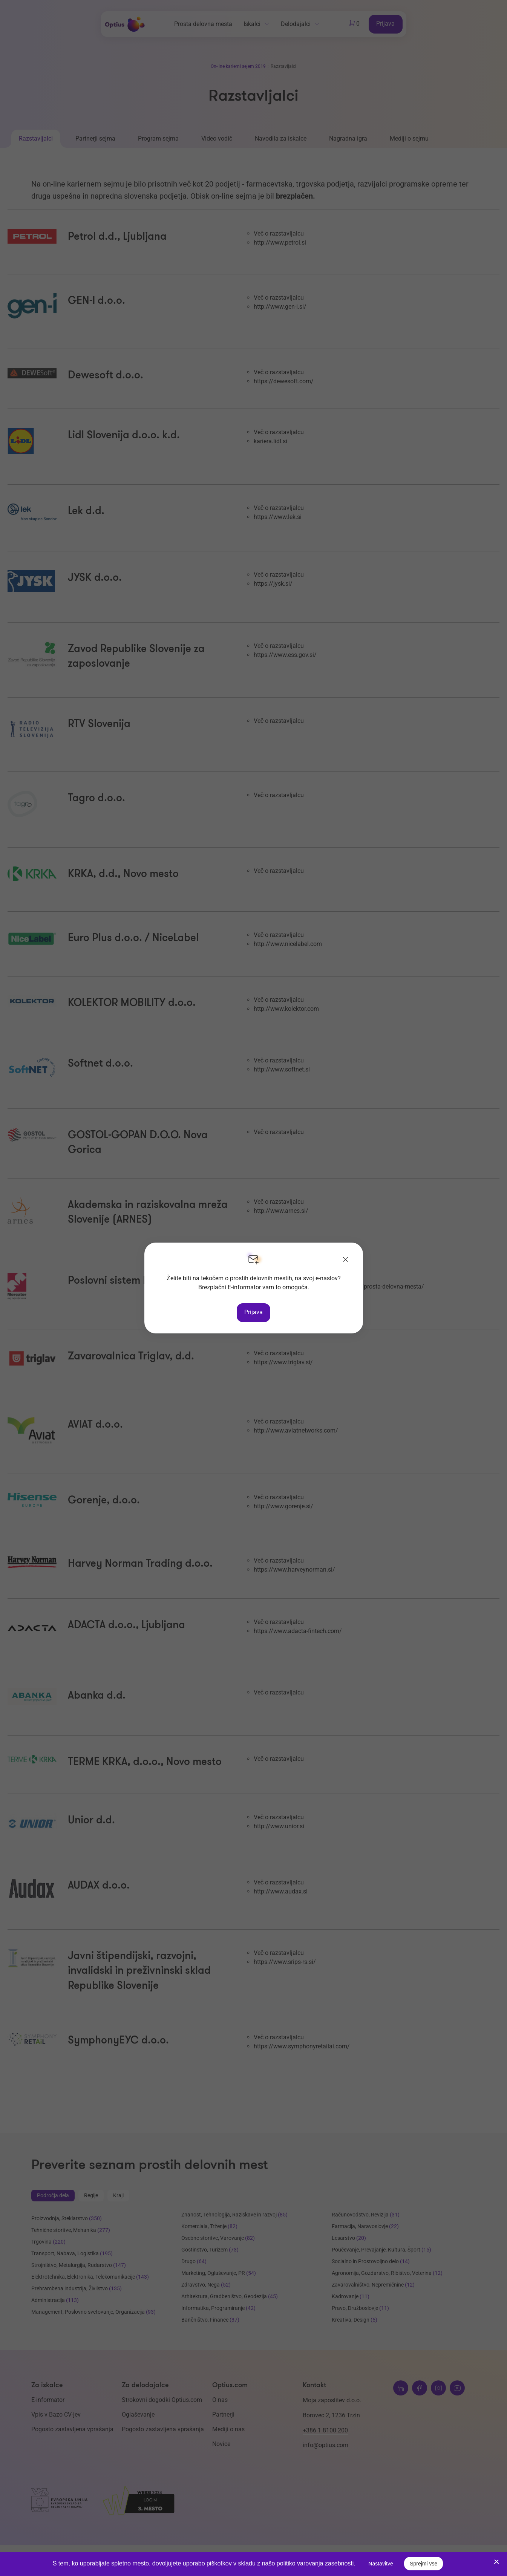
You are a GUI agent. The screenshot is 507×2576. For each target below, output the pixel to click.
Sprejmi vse (423, 2564)
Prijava (253, 1312)
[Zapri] (346, 1260)
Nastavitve (380, 2564)
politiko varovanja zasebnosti (315, 2563)
